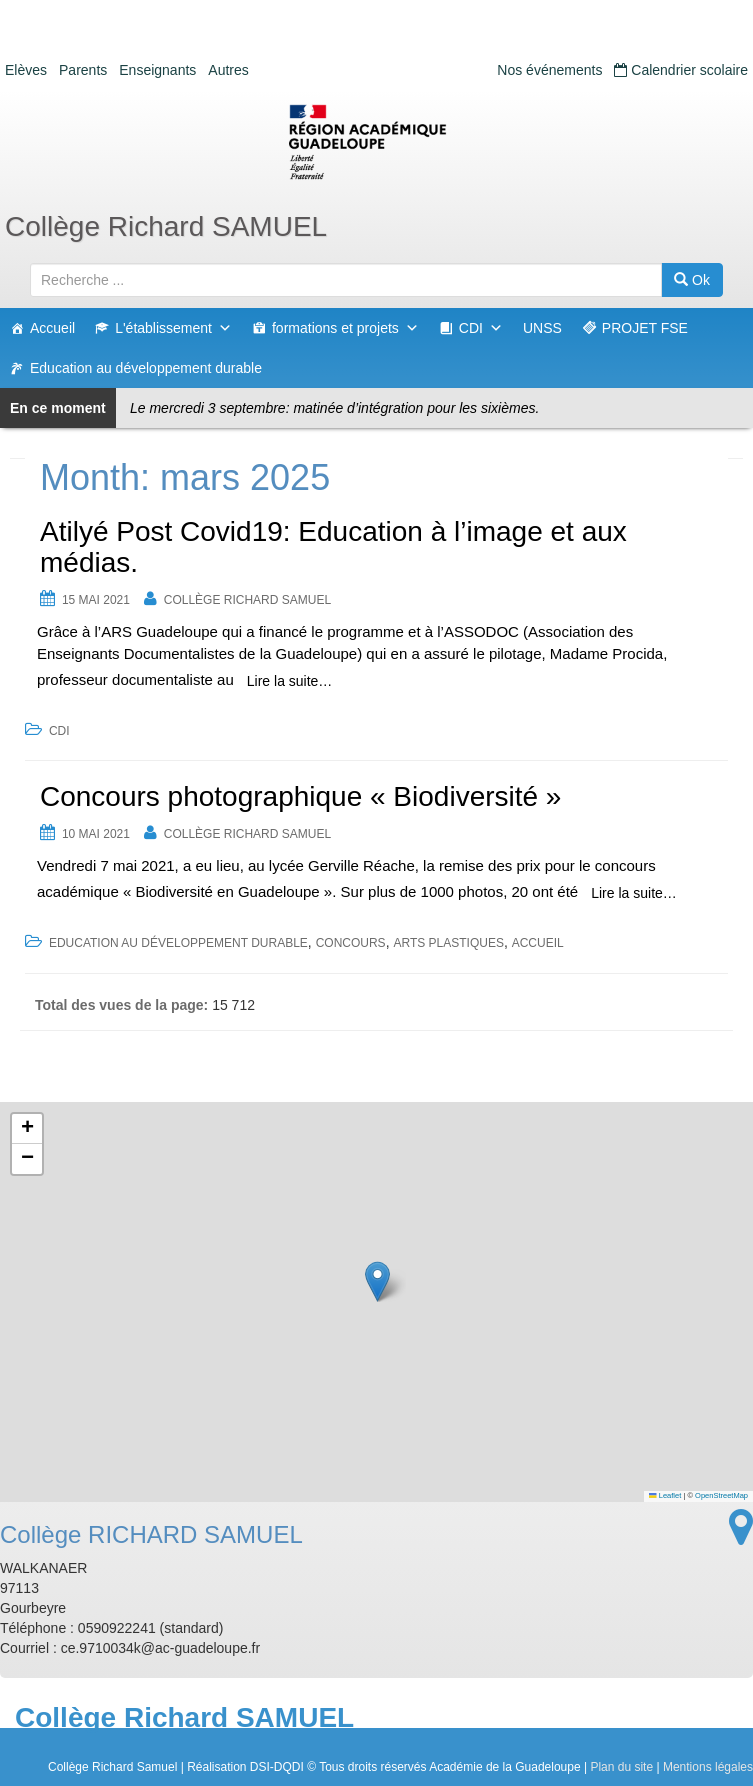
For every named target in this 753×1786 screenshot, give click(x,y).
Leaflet (665, 1495)
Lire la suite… (290, 681)
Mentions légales (708, 1767)
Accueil (52, 328)
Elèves (26, 70)
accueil (538, 943)
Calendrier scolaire (681, 70)
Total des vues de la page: (123, 1005)
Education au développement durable (146, 368)
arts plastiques (448, 943)
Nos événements (549, 70)
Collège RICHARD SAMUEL (247, 600)
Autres (228, 70)
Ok (692, 280)
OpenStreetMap (721, 1495)
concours (351, 943)
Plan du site (621, 1767)
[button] (377, 1281)
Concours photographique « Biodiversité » (300, 796)
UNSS (542, 328)
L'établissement (173, 328)
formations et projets (345, 328)
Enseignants (157, 70)
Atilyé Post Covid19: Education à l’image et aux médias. (333, 547)
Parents (83, 70)
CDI (481, 328)
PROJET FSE (645, 328)
